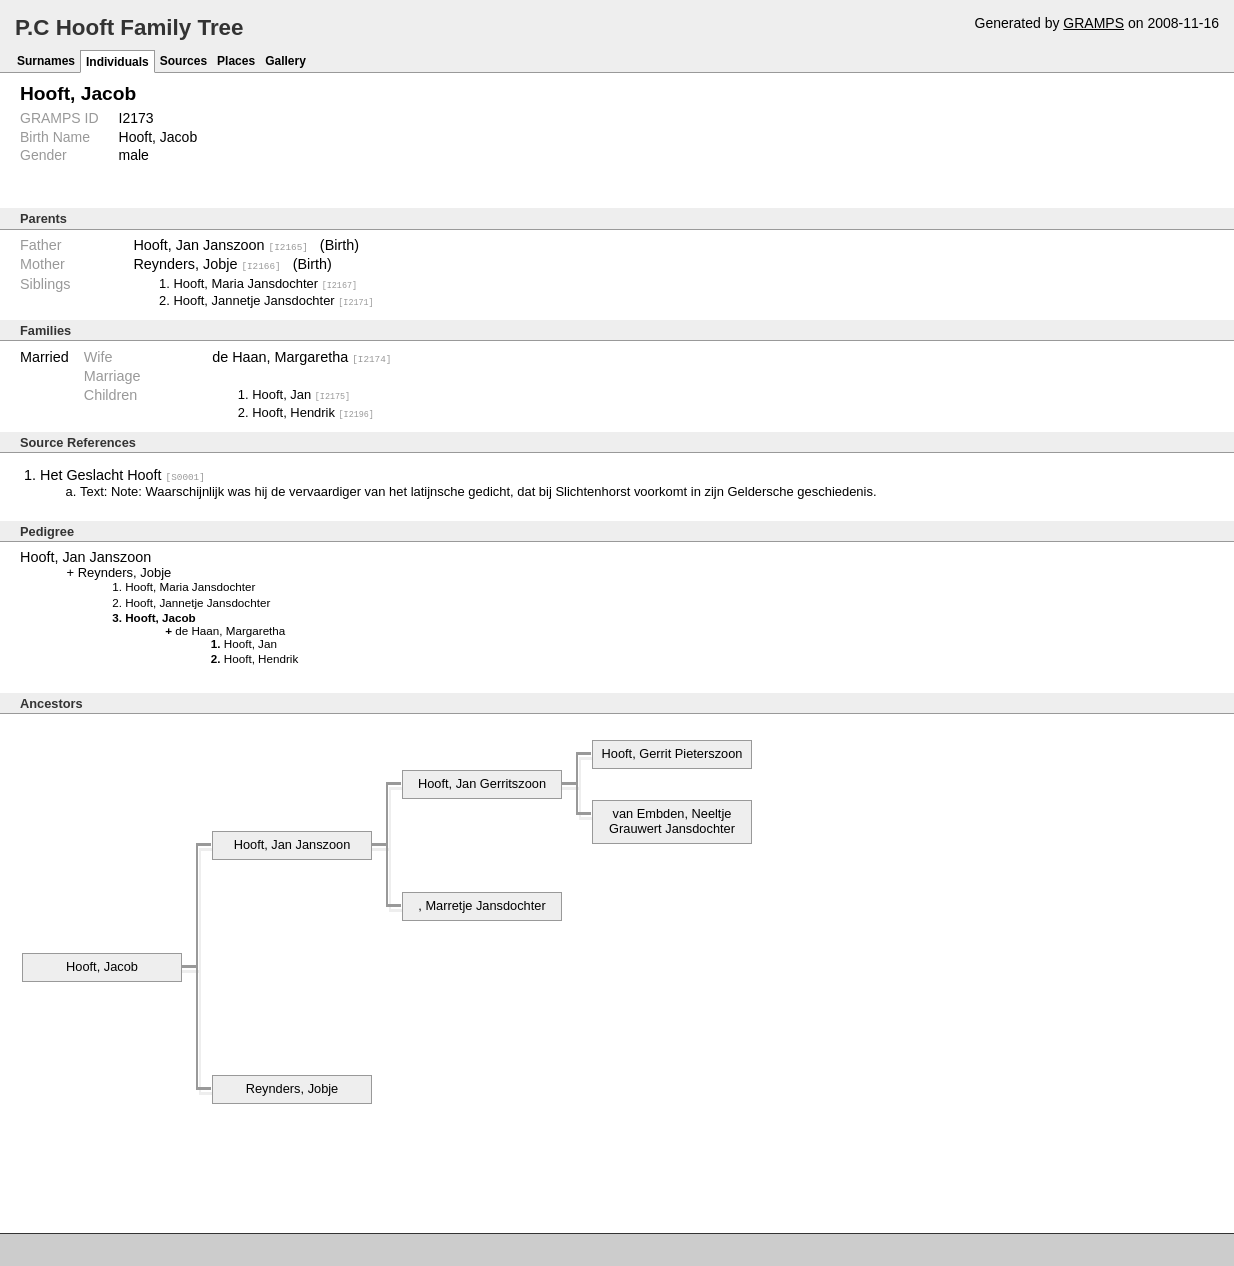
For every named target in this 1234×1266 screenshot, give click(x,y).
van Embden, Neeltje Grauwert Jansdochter (672, 820)
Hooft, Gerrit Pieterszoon (672, 752)
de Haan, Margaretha (301, 357)
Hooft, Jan (301, 393)
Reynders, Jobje (206, 264)
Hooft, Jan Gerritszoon (482, 782)
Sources (183, 61)
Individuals (117, 62)
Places (236, 61)
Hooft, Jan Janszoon (220, 245)
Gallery (285, 61)
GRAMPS (1093, 23)
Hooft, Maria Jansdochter (265, 282)
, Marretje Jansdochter (481, 904)
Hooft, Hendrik (313, 411)
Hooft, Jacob (102, 965)
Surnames (46, 61)
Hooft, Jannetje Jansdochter (273, 300)
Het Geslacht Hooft (122, 474)
